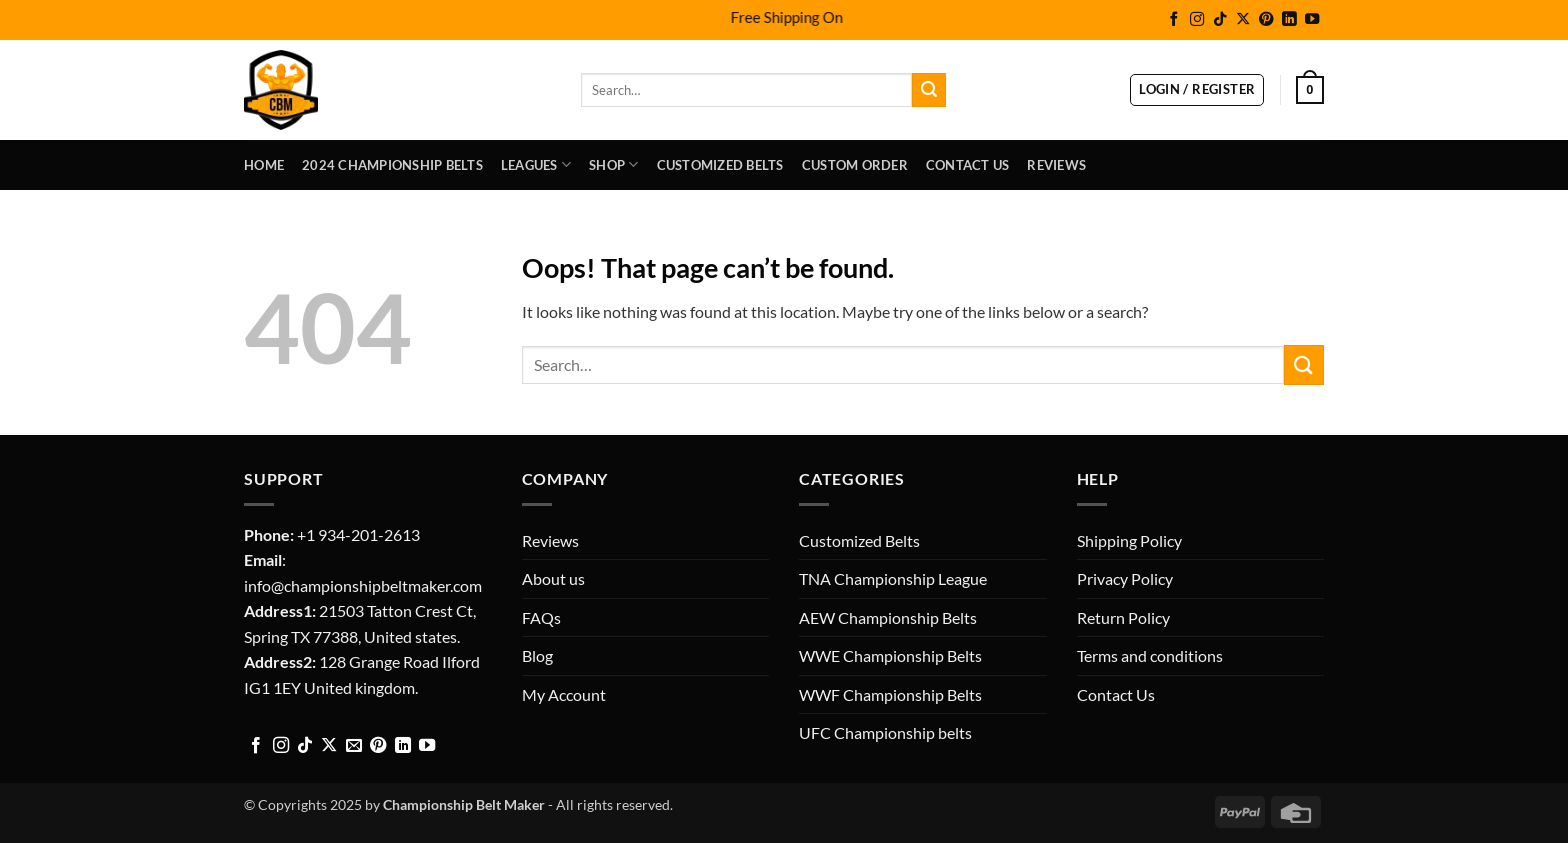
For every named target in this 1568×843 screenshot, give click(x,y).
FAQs (541, 617)
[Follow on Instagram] (1197, 20)
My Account (564, 694)
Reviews (1056, 165)
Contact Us (968, 165)
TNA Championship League (893, 578)
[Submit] (929, 90)
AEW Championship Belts (888, 617)
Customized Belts (720, 165)
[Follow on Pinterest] (1266, 20)
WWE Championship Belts (890, 655)
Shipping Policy (1129, 540)
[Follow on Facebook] (1174, 20)
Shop (613, 164)
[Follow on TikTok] (1220, 20)
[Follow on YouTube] (1312, 20)
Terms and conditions (1150, 655)
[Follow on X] (1243, 20)
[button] (1197, 90)
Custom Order (855, 165)
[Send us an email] (354, 746)
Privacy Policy (1125, 578)
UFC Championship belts (885, 732)
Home (264, 165)
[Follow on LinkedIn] (1289, 20)
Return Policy (1123, 617)
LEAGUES (536, 164)
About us (553, 578)
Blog (537, 655)
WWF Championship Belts (890, 694)
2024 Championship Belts (392, 165)
